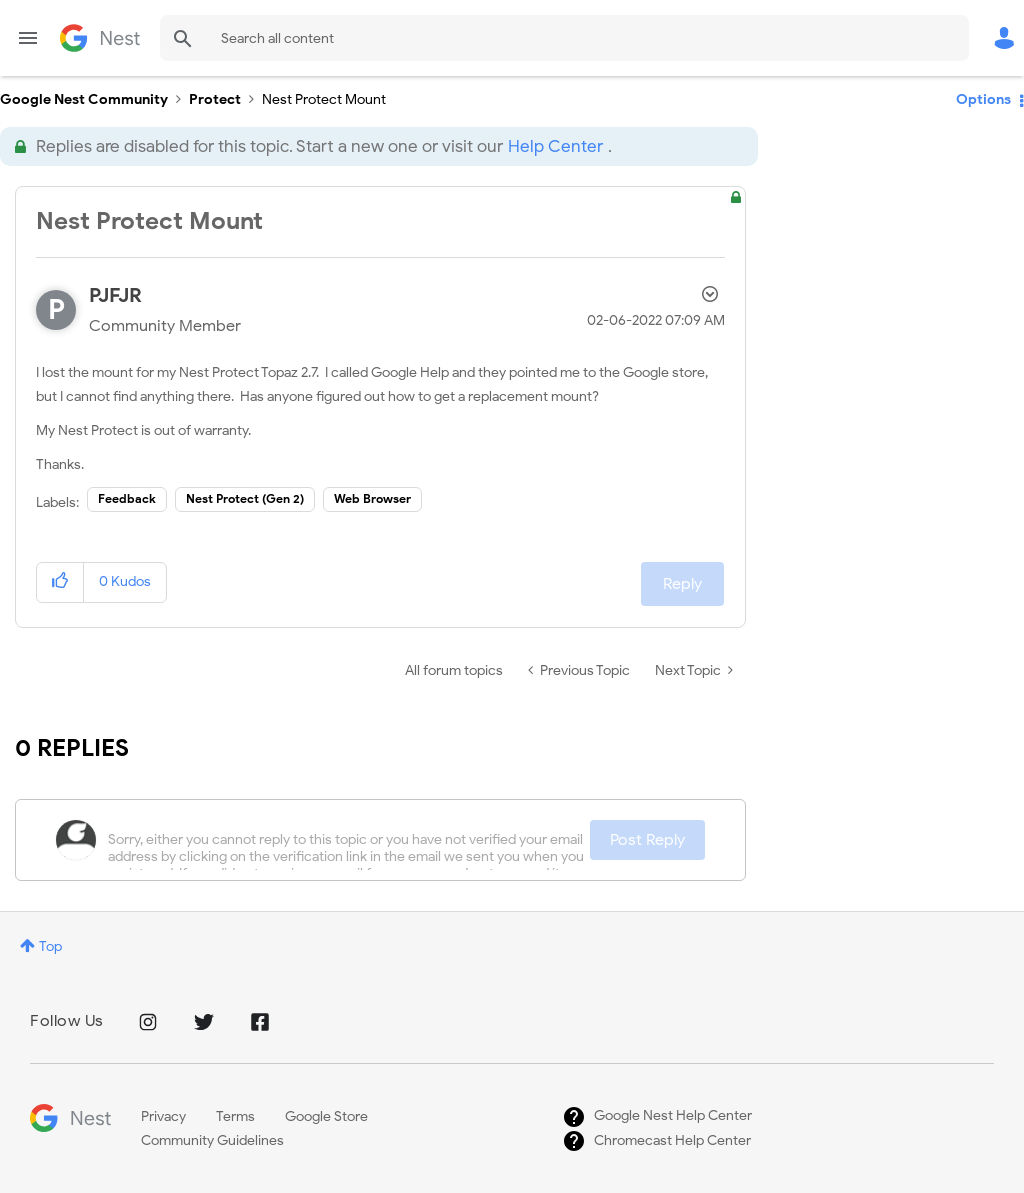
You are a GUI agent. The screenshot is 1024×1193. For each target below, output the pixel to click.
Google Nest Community (100, 38)
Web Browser (372, 498)
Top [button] (50, 946)
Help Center (555, 146)
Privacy (163, 1116)
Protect (215, 99)
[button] (60, 582)
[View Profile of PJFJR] (115, 295)
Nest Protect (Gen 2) (245, 498)
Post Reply (647, 840)
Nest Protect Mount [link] (324, 99)
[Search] (564, 38)
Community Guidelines (212, 1140)
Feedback (127, 498)
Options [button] (983, 99)
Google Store (326, 1116)
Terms (235, 1116)
